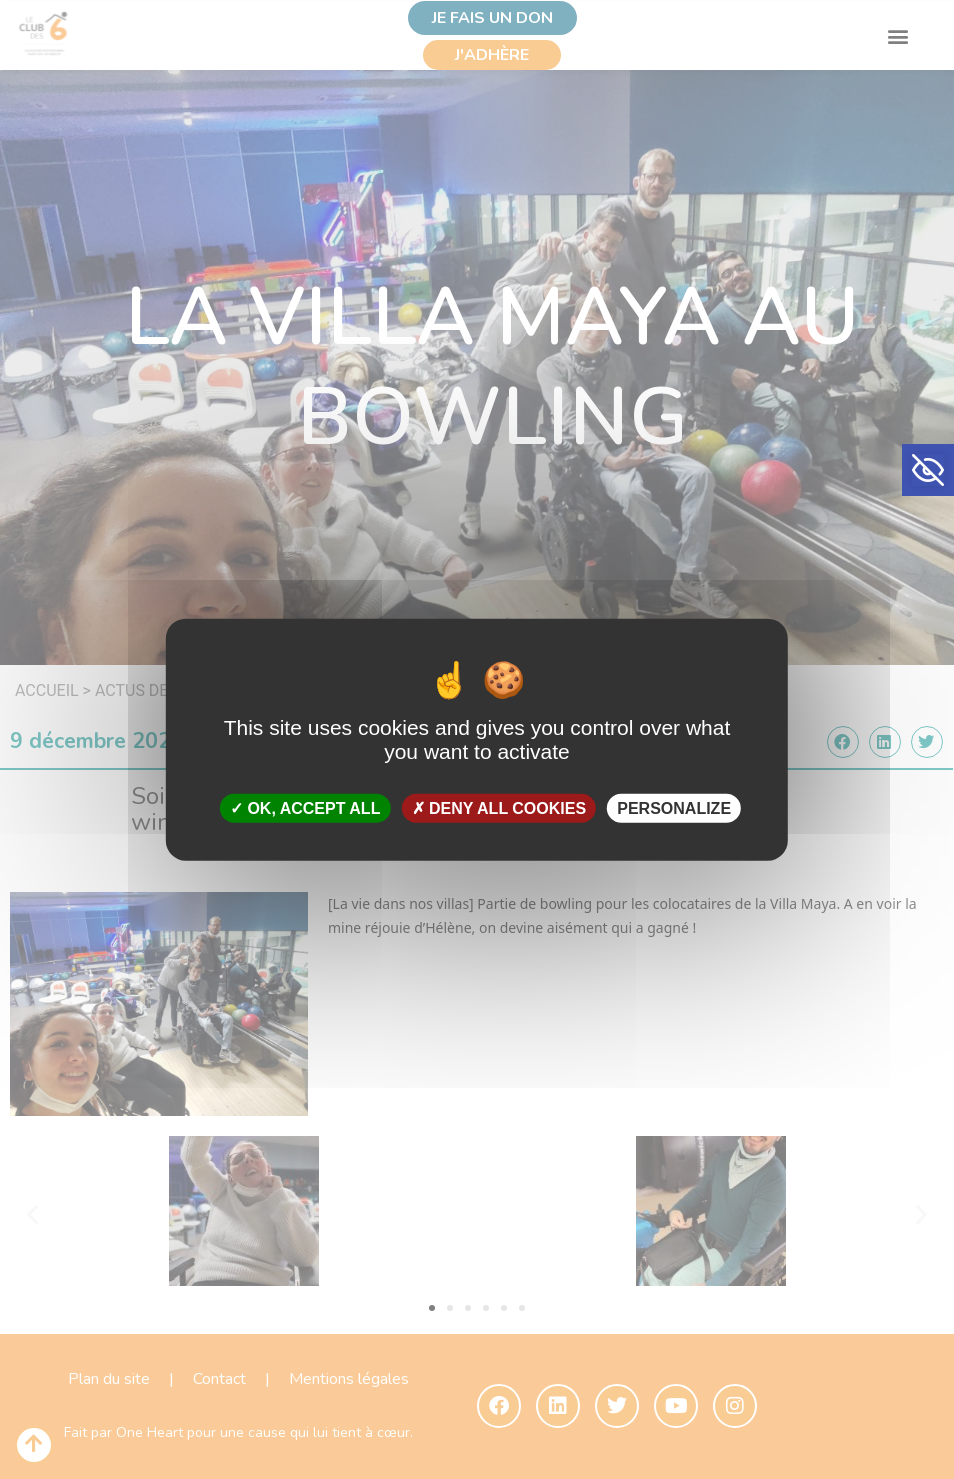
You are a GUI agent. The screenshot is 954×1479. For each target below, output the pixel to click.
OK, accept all (305, 808)
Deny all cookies (499, 808)
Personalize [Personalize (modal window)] (674, 808)
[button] (928, 470)
